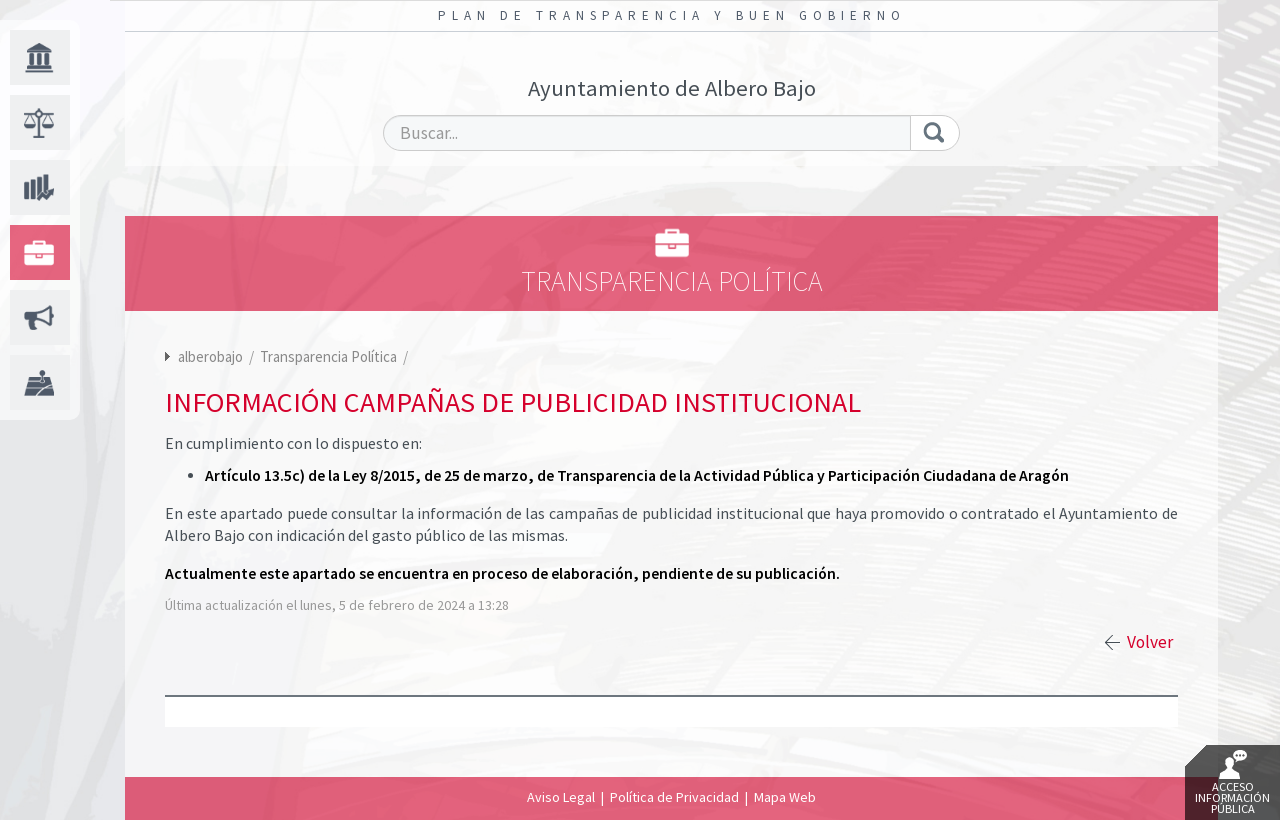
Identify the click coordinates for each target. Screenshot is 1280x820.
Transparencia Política (330, 356)
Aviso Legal (561, 797)
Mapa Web (785, 797)
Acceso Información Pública (1232, 783)
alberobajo (210, 356)
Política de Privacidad (674, 797)
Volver (1150, 642)
